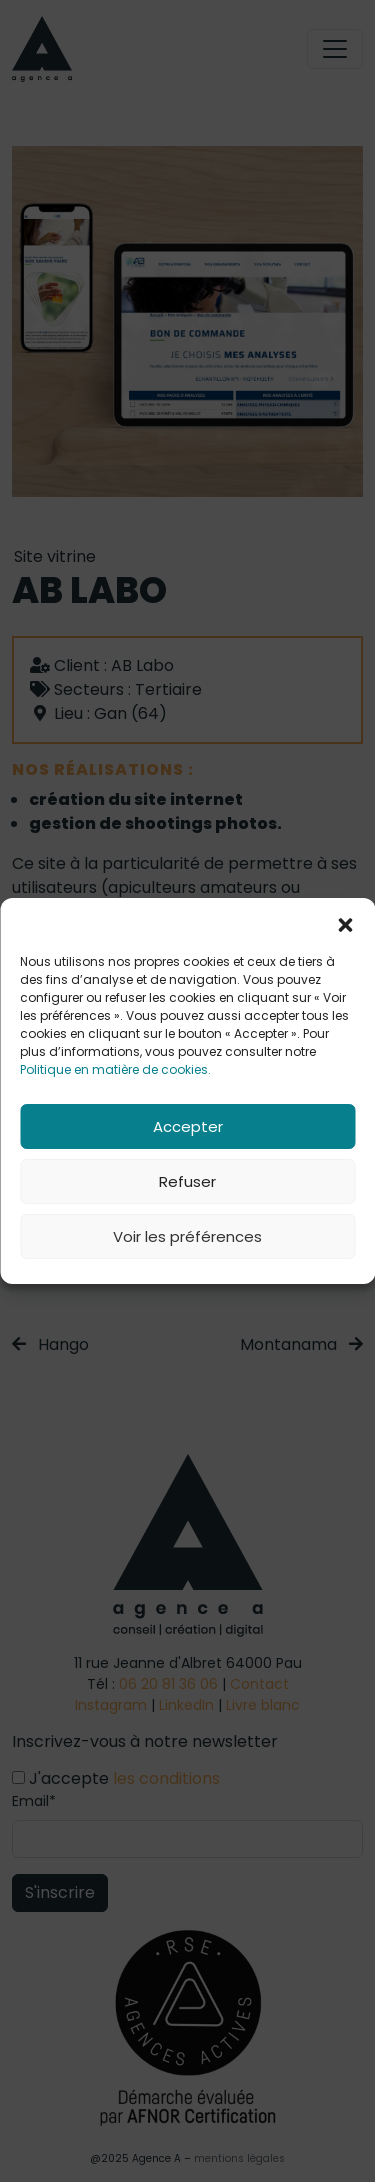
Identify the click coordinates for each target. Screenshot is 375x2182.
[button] (345, 923)
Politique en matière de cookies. (115, 1069)
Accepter (188, 1126)
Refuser (187, 1181)
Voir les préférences (187, 1236)
